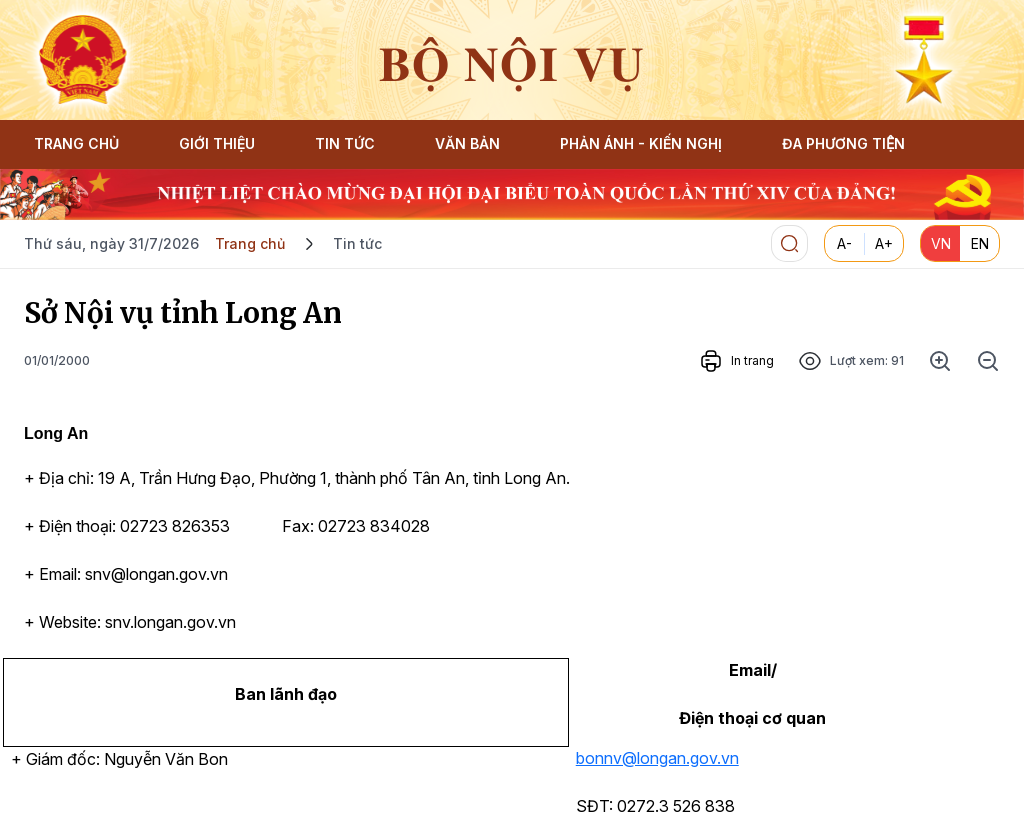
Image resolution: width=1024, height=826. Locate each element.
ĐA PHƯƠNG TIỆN (843, 143)
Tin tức (357, 243)
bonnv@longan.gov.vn (657, 758)
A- (844, 243)
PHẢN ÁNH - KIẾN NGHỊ (641, 143)
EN (980, 243)
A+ (884, 243)
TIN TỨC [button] (345, 143)
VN (941, 243)
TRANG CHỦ (76, 143)
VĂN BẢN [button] (467, 143)
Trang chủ (250, 243)
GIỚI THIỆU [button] (217, 143)
